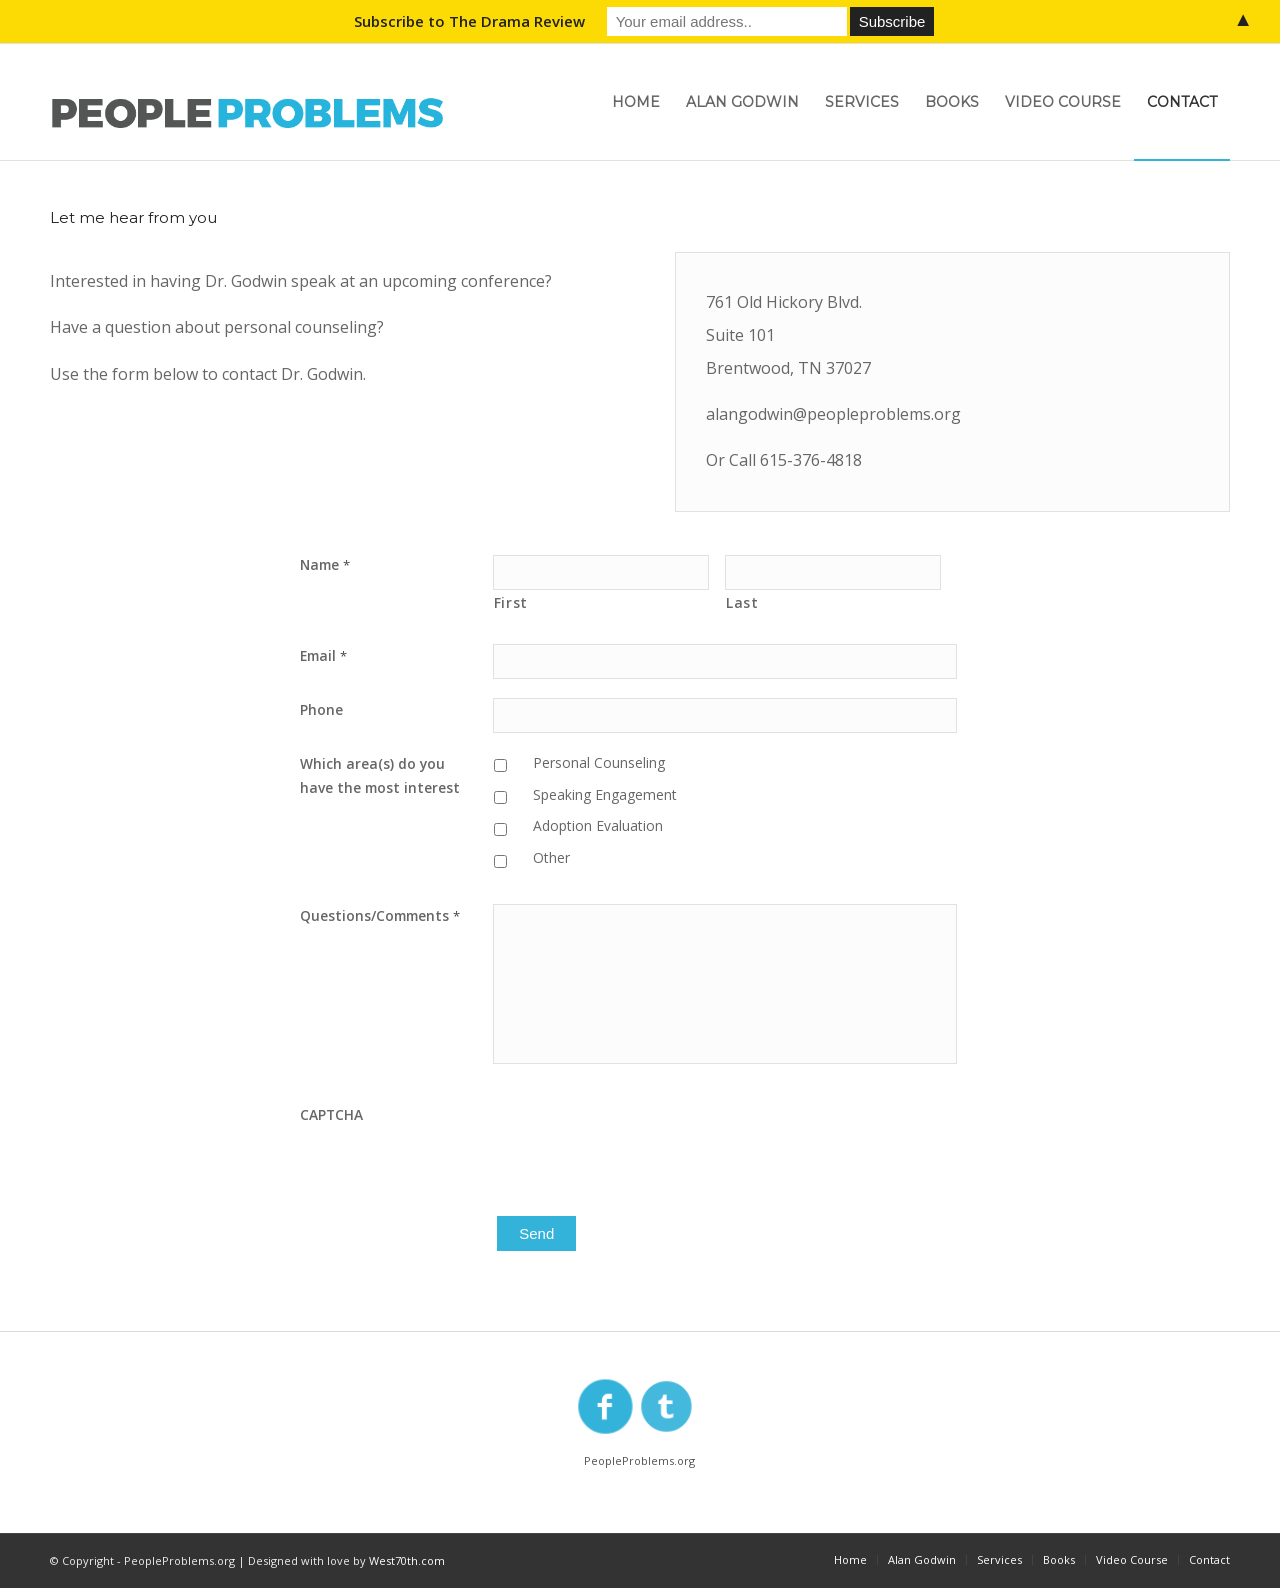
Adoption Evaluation (598, 825)
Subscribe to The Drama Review (469, 21)
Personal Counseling (599, 762)
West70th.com (407, 1560)
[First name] (601, 572)
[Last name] (833, 572)
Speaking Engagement (605, 794)
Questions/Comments (380, 915)
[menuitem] (636, 102)
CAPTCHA (331, 1114)
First (511, 602)
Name (325, 564)
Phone (321, 709)
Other (551, 857)
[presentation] (645, 1142)
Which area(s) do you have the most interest (380, 776)
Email (323, 655)
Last (742, 602)
